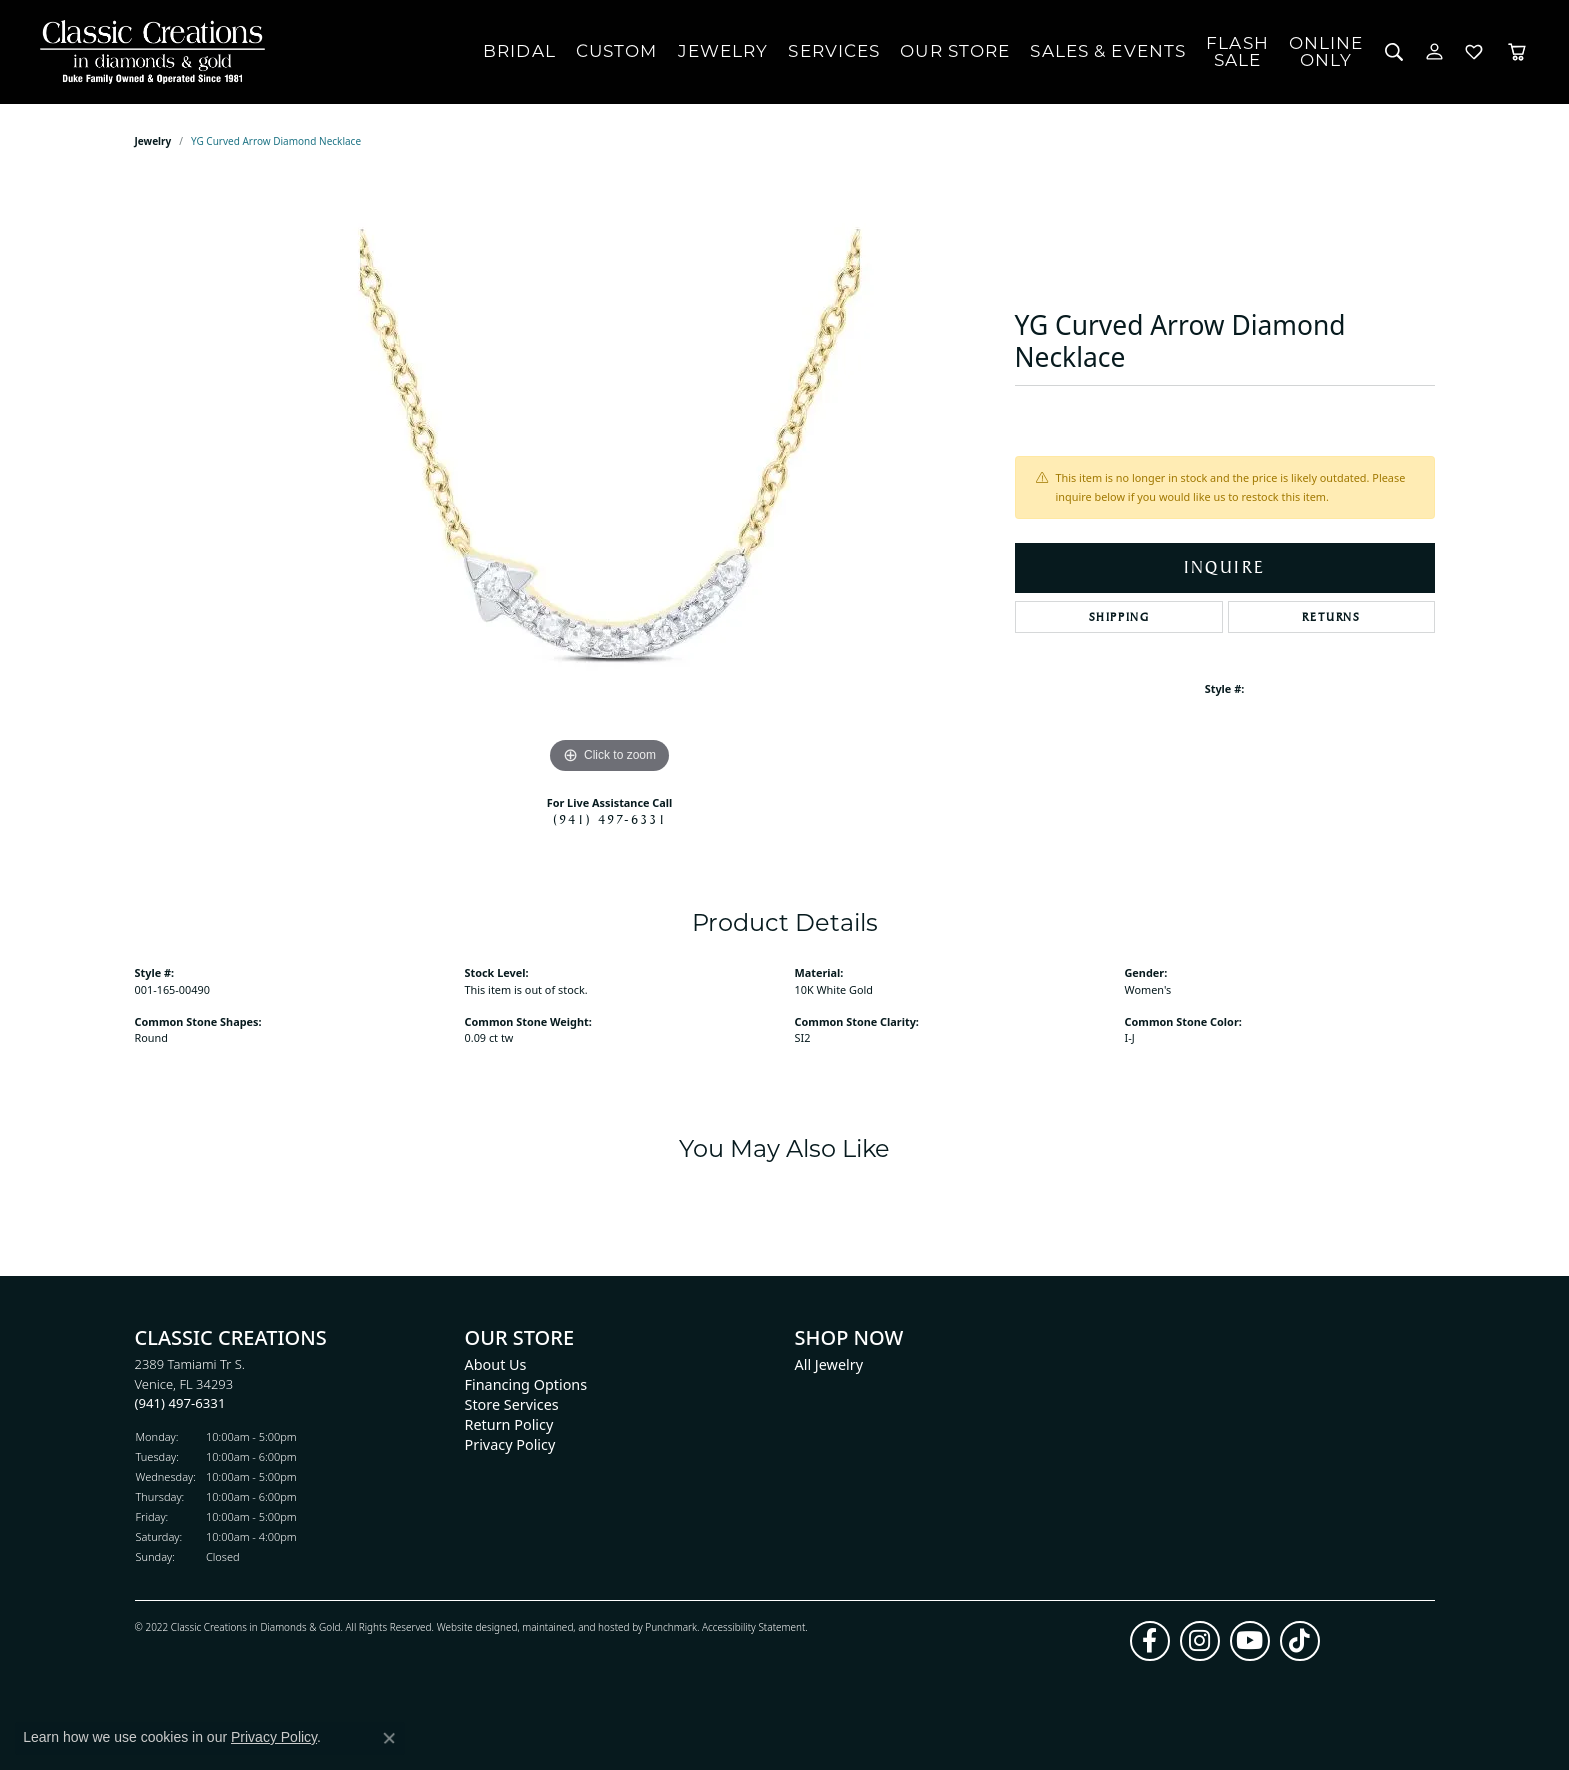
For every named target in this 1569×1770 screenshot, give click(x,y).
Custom (617, 51)
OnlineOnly (1326, 51)
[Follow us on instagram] (1200, 1640)
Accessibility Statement (753, 1626)
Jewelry (723, 51)
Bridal (519, 51)
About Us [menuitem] (496, 1364)
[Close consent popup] (389, 1738)
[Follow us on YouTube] (1250, 1640)
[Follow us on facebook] (1150, 1640)
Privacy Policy (274, 1737)
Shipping (1119, 617)
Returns (1331, 617)
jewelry (153, 141)
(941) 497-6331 (610, 819)
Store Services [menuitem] (512, 1404)
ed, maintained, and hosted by (575, 1626)
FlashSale (1237, 51)
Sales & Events (1108, 51)
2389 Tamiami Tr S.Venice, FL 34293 (190, 1383)
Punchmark (671, 1626)
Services (834, 51)
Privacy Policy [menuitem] (510, 1444)
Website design (471, 1626)
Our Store (955, 51)
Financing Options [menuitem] (526, 1384)
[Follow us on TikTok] (1300, 1640)
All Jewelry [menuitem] (829, 1364)
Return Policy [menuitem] (509, 1424)
